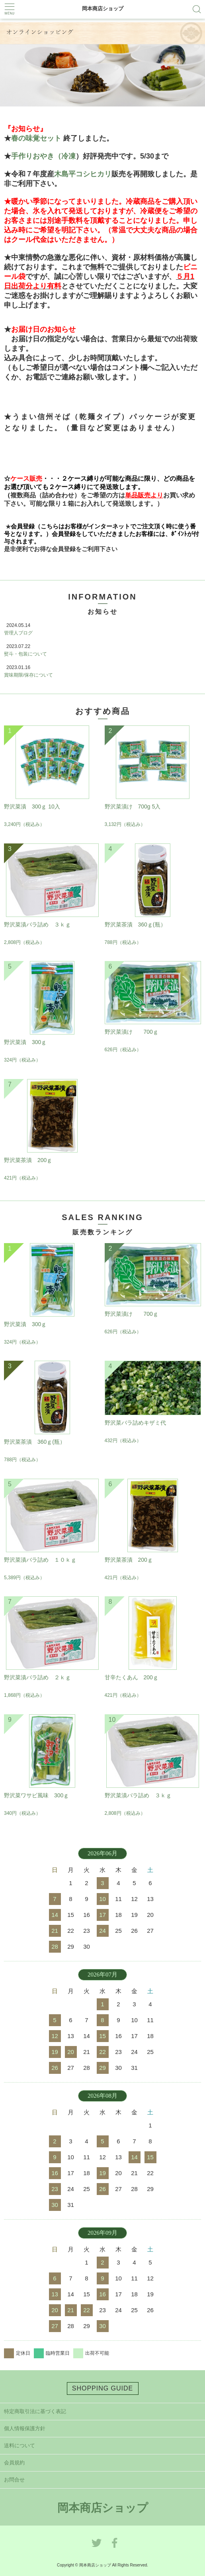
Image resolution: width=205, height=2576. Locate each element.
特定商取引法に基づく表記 (35, 2411)
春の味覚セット (36, 138)
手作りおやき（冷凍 (43, 156)
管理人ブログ (18, 633)
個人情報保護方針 (24, 2428)
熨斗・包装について (25, 654)
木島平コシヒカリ (82, 174)
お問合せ (14, 2480)
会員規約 (14, 2463)
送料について (19, 2445)
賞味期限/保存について (28, 675)
